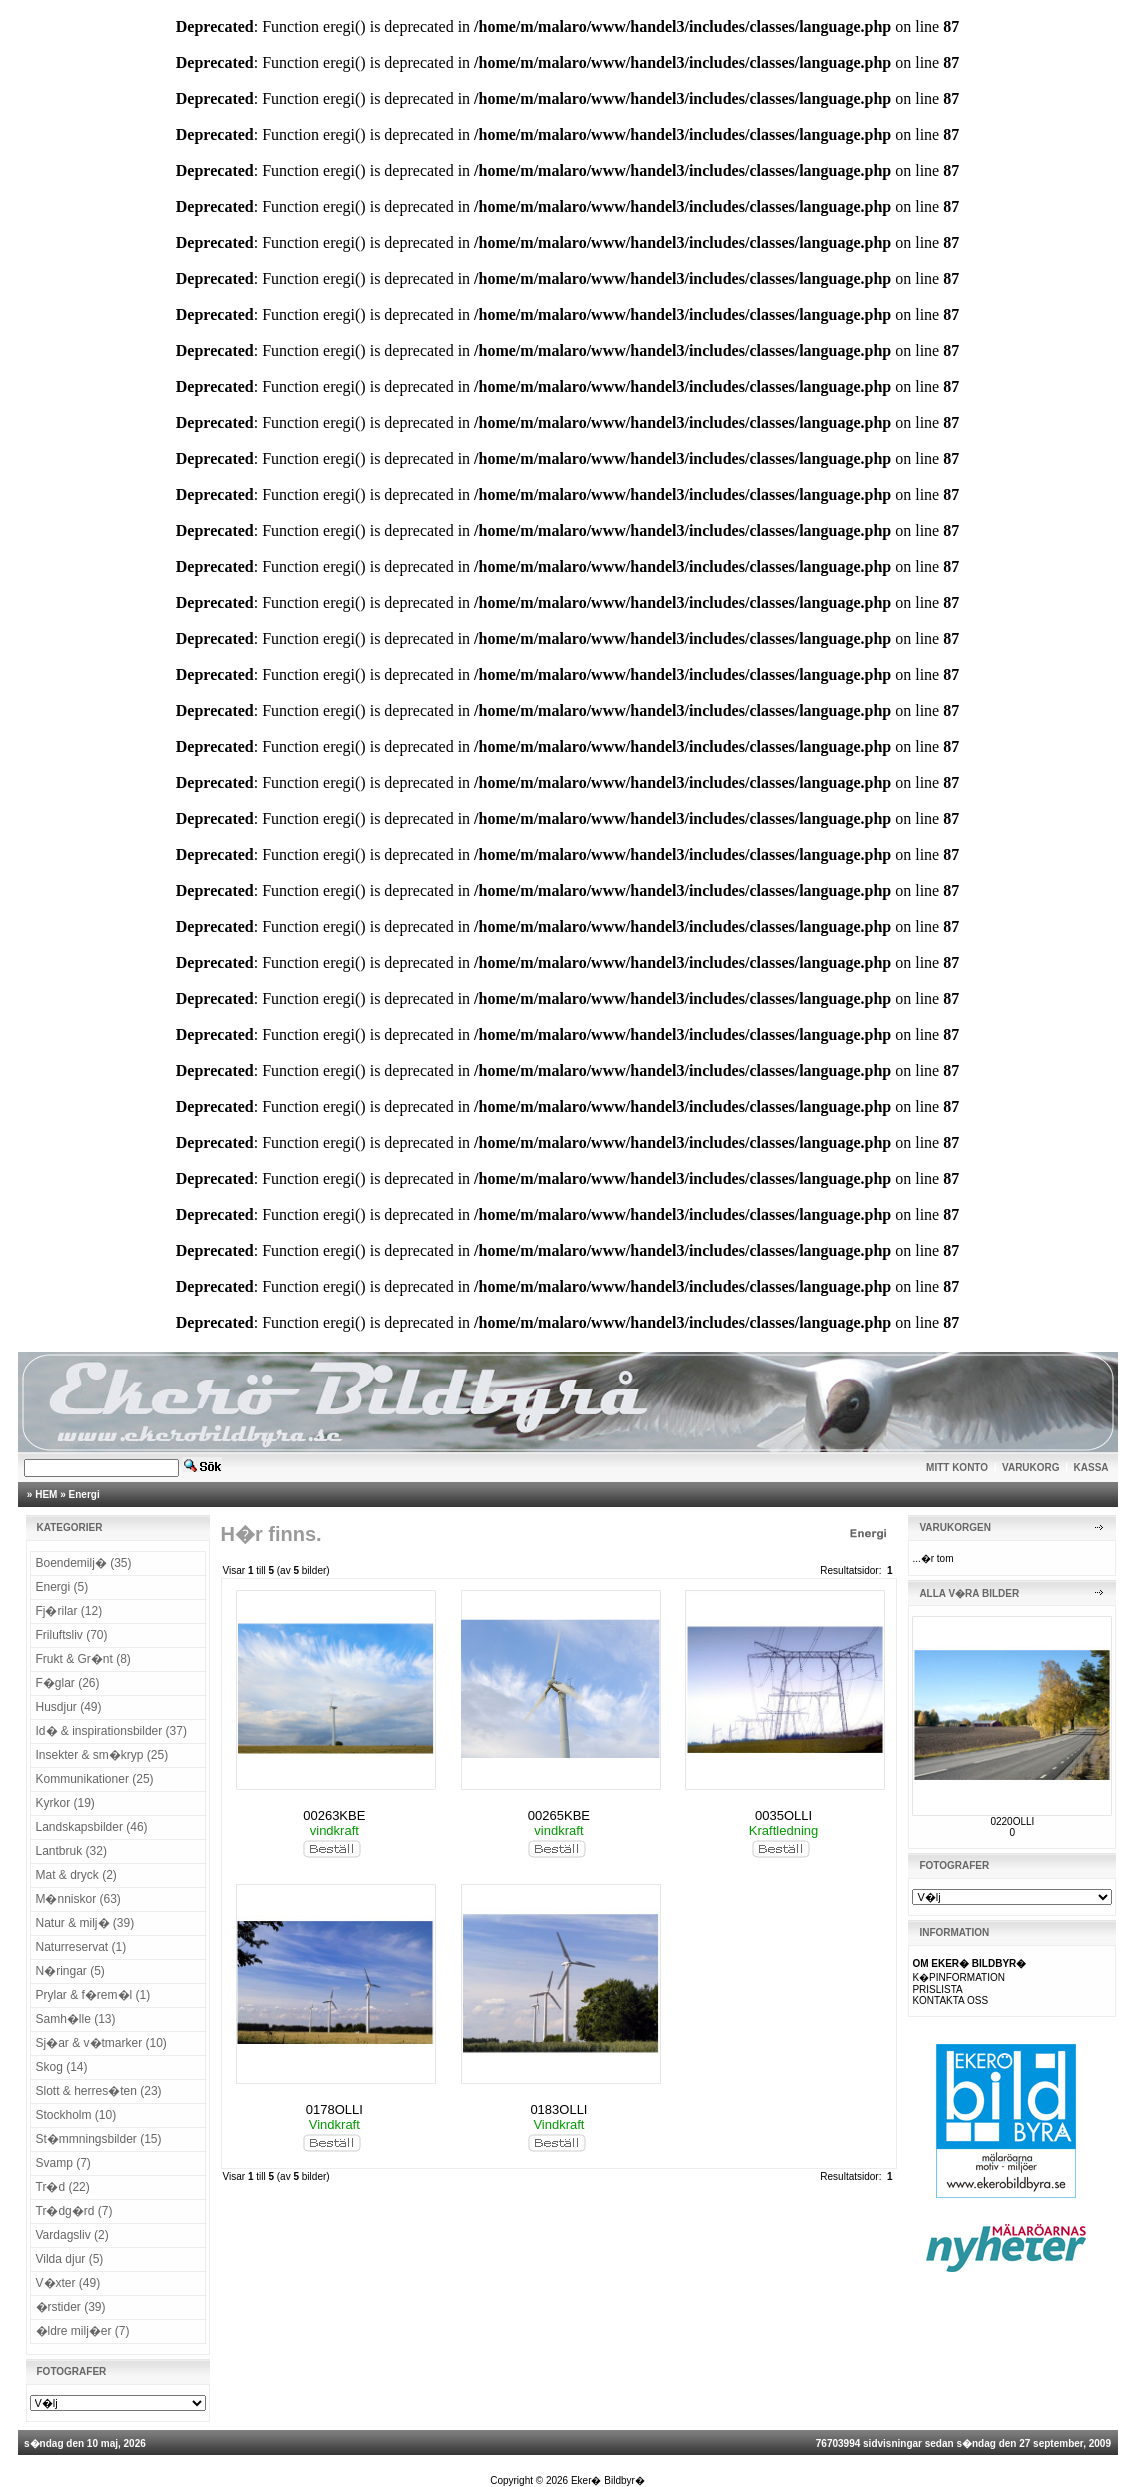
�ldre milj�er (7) (83, 2331)
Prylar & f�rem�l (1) (93, 1995)
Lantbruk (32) (71, 1851)
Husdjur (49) (69, 1707)
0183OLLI (558, 2109)
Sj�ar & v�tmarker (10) (101, 2043)
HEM (46, 1494)
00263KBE (334, 1815)
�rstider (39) (71, 2307)
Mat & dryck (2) (76, 1875)
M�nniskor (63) (78, 1899)
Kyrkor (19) (65, 1803)
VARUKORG (1031, 1467)
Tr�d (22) (63, 2187)
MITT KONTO (957, 1467)
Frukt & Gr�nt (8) (83, 1659)
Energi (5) (62, 1587)
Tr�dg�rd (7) (74, 2211)
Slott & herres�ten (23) (99, 2091)
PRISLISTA (937, 1989)
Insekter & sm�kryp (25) (102, 1755)
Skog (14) (62, 2067)
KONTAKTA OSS (950, 2000)
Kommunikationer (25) (95, 1779)
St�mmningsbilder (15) (99, 2139)
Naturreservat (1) (81, 1947)
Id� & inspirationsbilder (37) (111, 1731)
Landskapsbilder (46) (92, 1827)
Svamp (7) (63, 2163)
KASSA (1091, 1467)
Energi (84, 1494)
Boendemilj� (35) (84, 1563)
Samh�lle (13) (76, 2019)
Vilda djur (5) (70, 2259)
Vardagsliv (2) (72, 2235)
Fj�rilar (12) (69, 1611)
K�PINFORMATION (958, 1977)
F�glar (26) (68, 1683)
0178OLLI (334, 2109)
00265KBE (559, 1815)
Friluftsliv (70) (72, 1635)
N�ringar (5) (70, 1971)
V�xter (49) (68, 2283)
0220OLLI (1012, 1821)
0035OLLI (783, 1815)
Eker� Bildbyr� (608, 2480)
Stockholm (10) (76, 2115)
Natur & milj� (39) (85, 1923)
